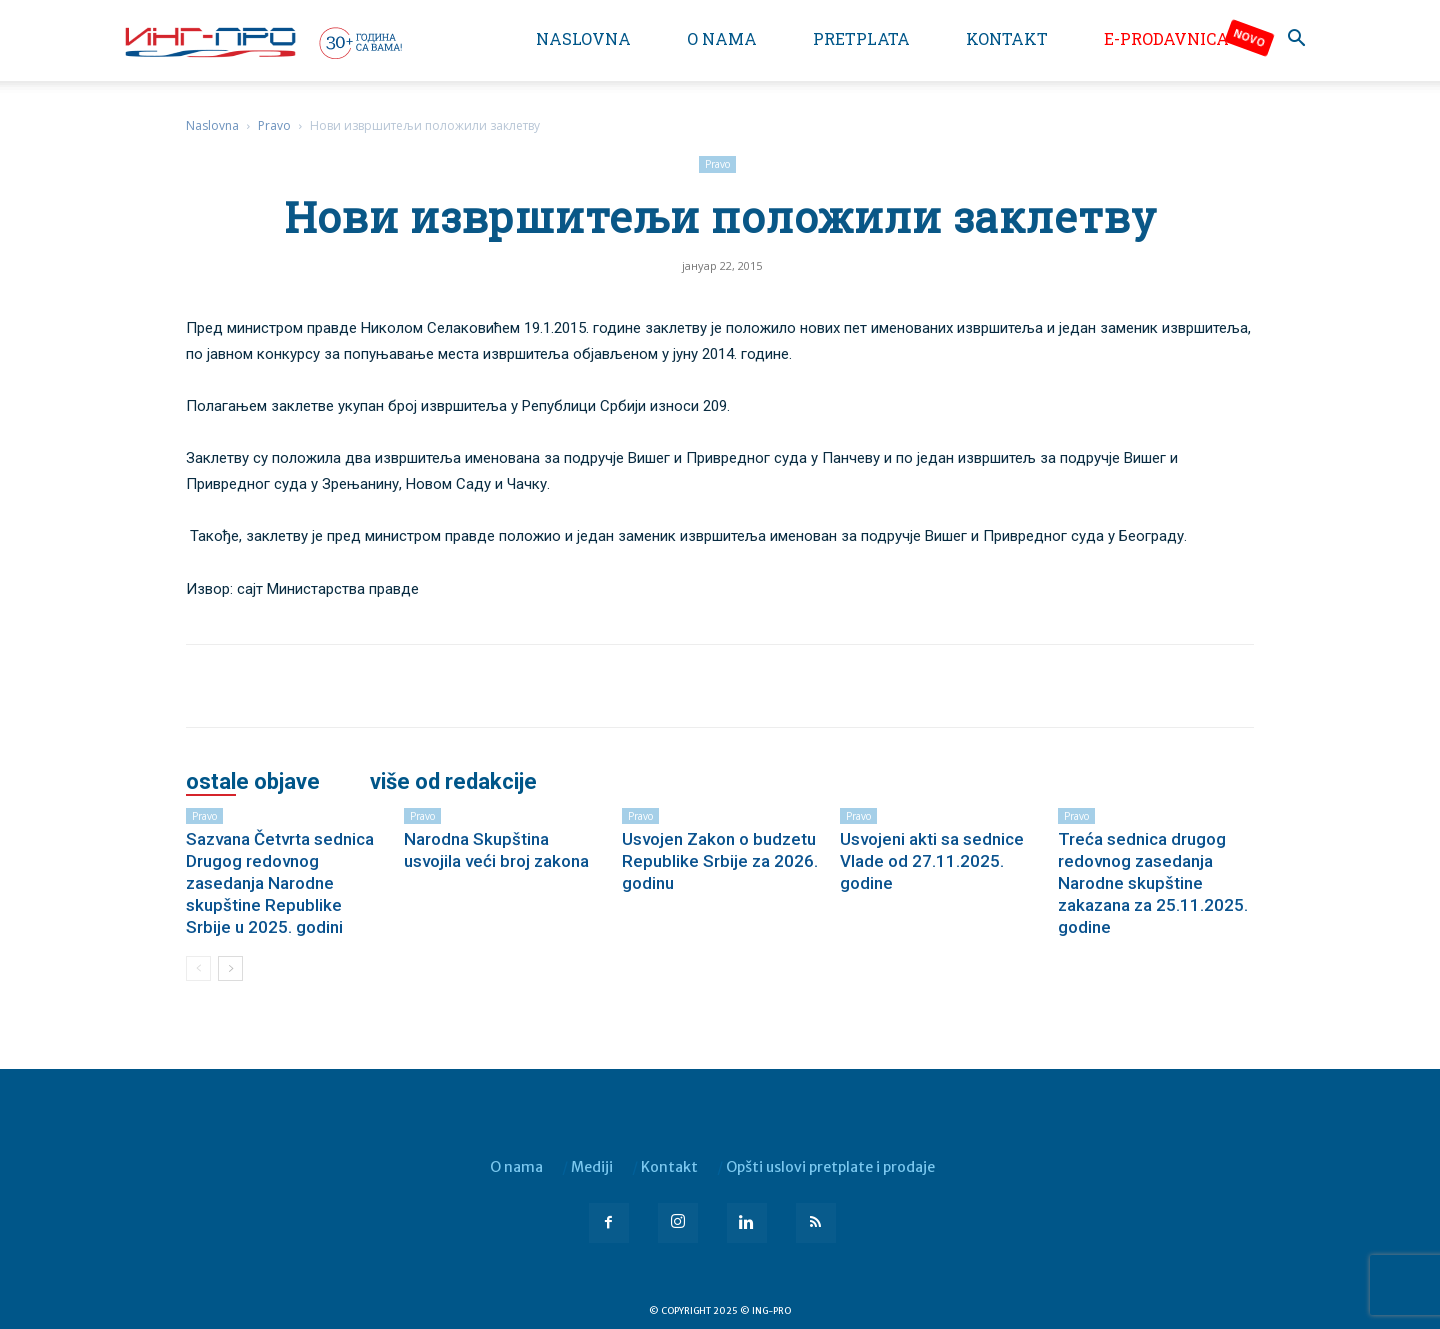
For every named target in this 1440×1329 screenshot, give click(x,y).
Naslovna (583, 38)
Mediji (592, 1167)
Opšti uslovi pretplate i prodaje (830, 1167)
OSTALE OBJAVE (253, 782)
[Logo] (262, 42)
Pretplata (861, 38)
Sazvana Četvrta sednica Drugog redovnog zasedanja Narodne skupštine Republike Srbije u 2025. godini (280, 883)
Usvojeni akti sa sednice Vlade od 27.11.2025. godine (932, 861)
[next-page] (230, 968)
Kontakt (1007, 38)
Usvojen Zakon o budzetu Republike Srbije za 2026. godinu (720, 861)
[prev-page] (198, 968)
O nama (722, 38)
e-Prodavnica (1166, 38)
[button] (1296, 40)
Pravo (274, 125)
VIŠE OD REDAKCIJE (453, 782)
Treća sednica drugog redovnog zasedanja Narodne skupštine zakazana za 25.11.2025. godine (1153, 883)
